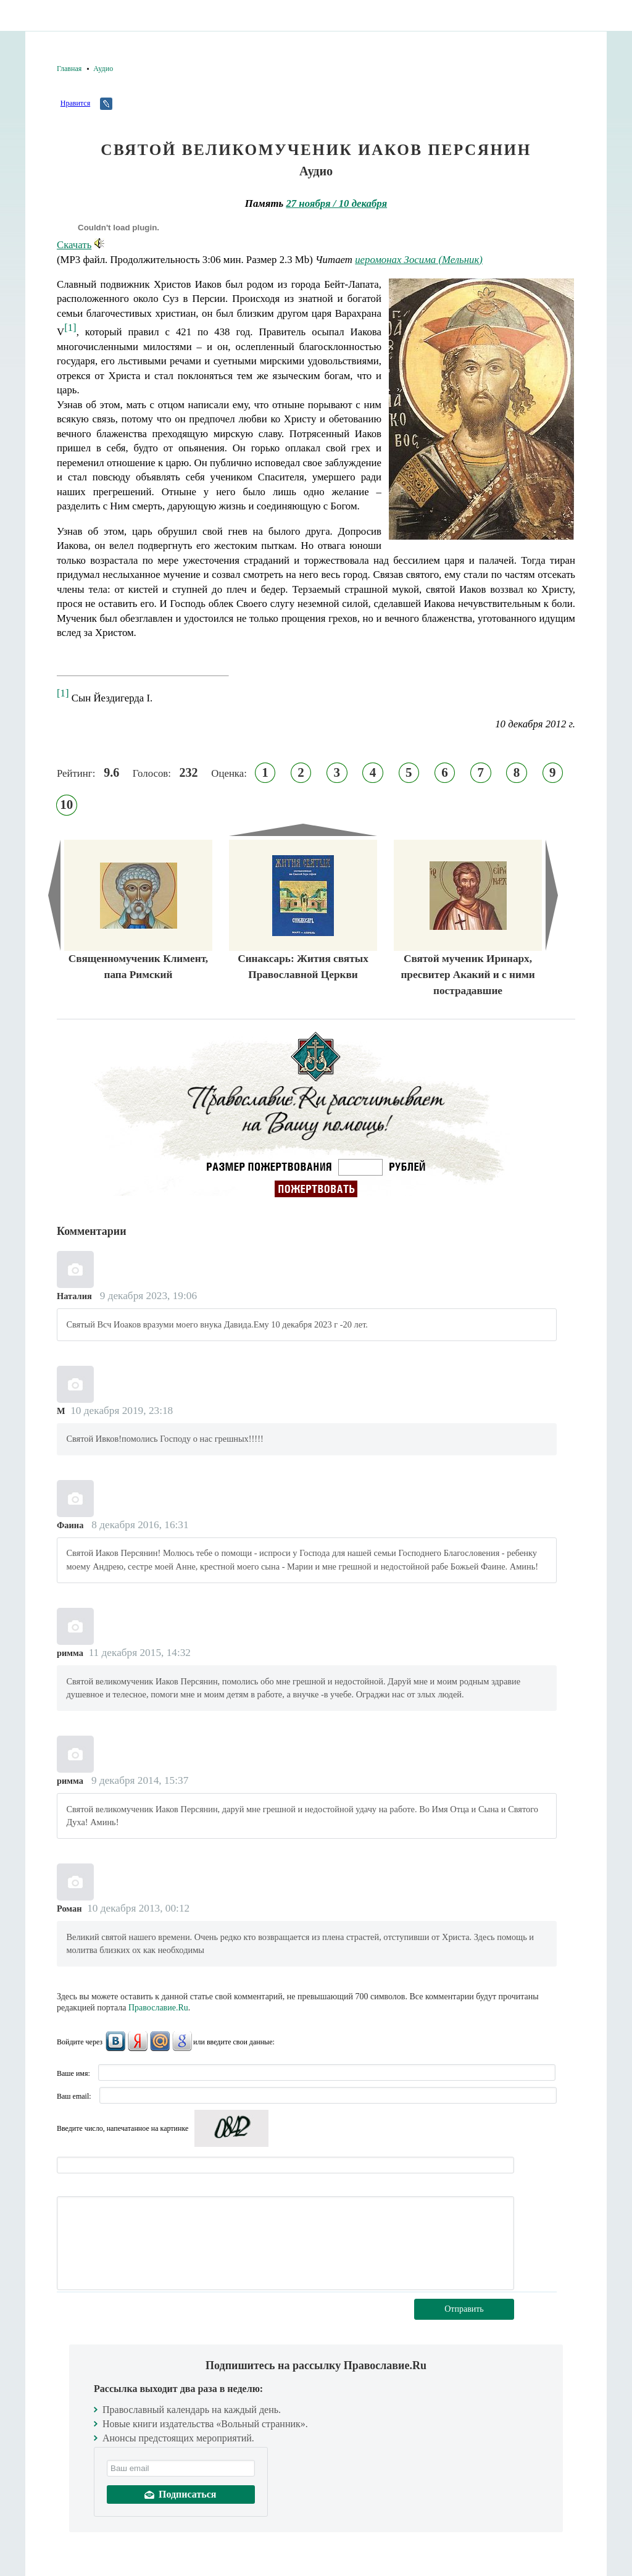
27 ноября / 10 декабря (336, 203)
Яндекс (138, 2041)
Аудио (103, 68)
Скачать (80, 245)
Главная (69, 68)
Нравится (75, 103)
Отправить (464, 2309)
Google (182, 2041)
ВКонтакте (115, 2041)
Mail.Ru (160, 2041)
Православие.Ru (158, 2007)
